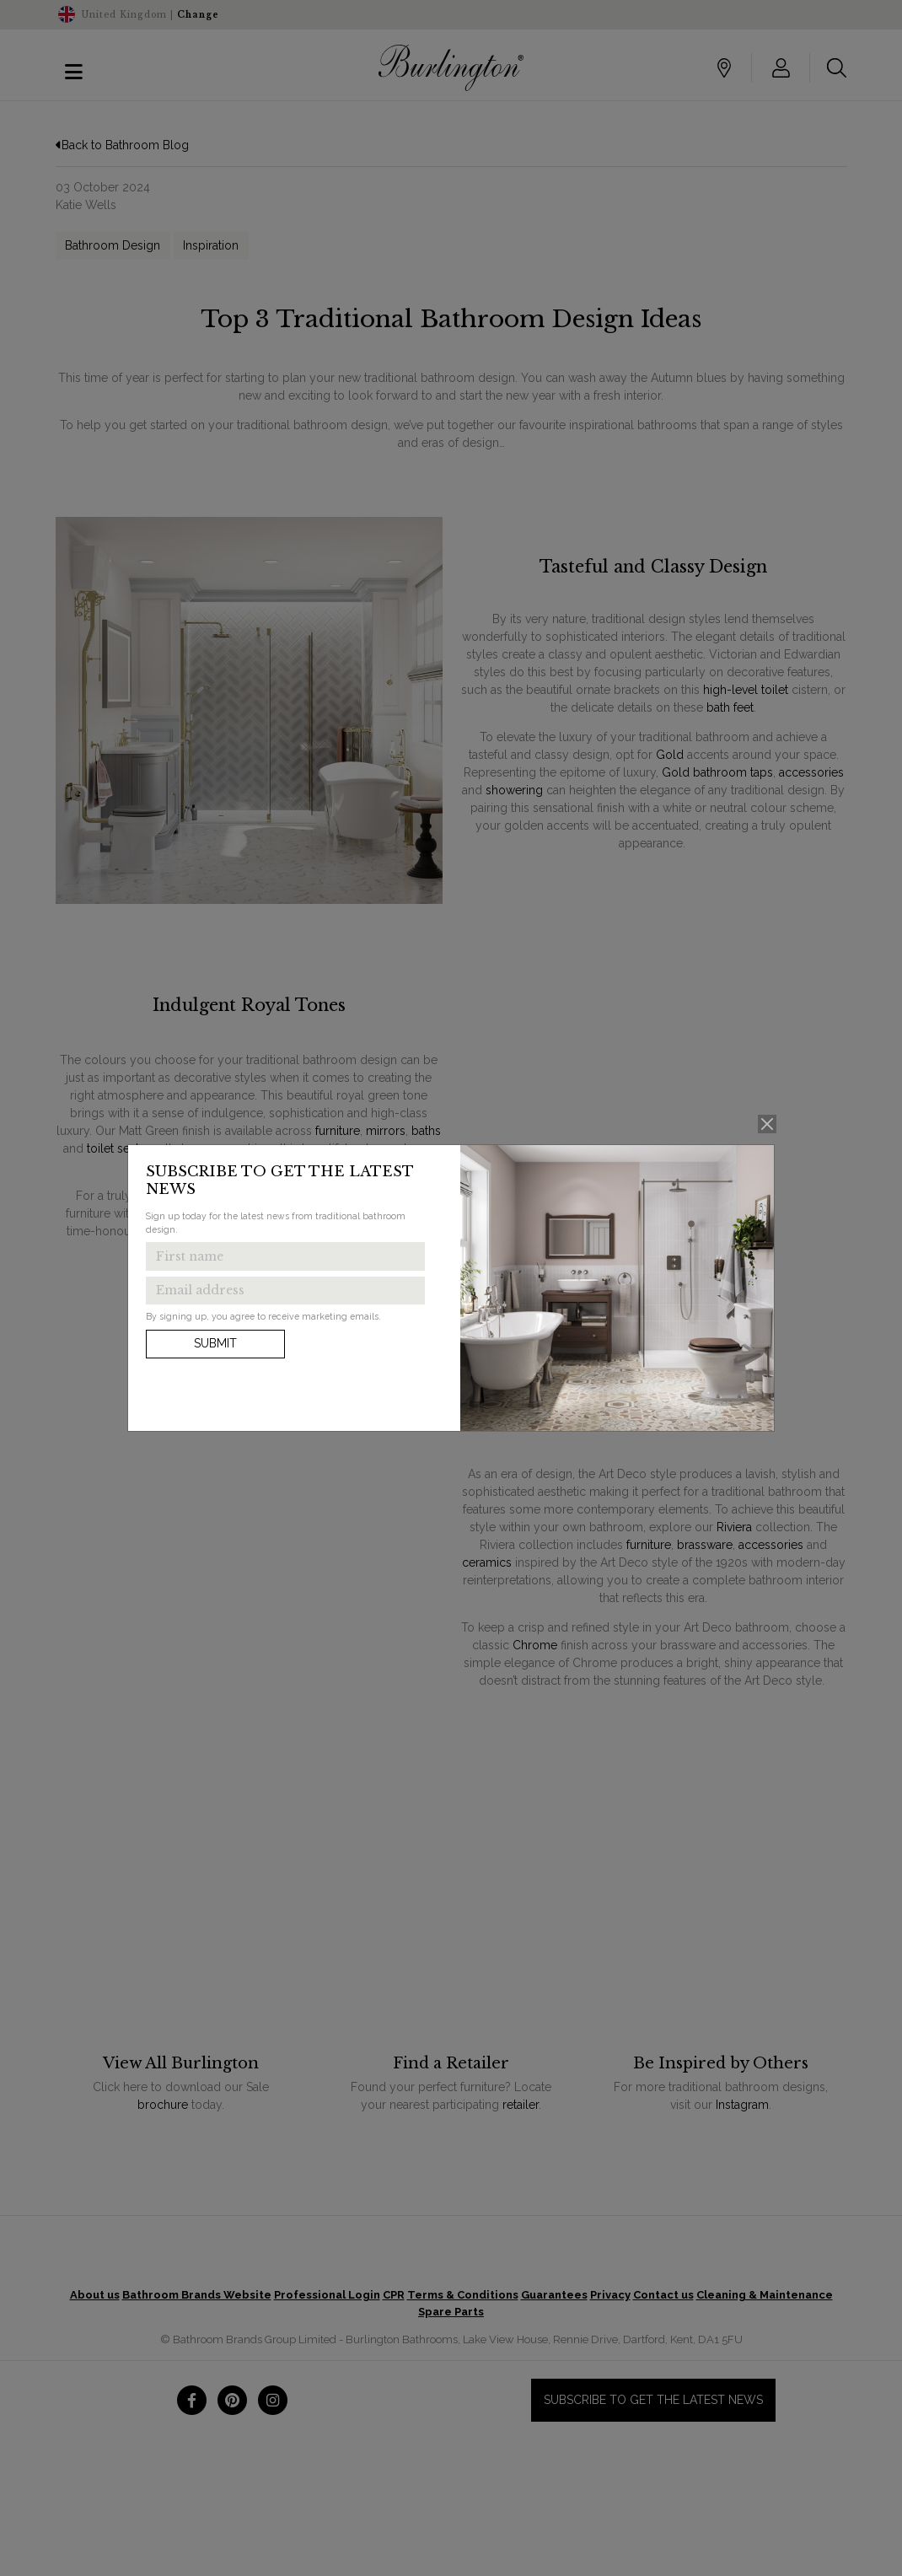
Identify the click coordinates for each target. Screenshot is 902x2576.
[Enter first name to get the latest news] (285, 1256)
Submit (215, 1343)
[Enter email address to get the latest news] (285, 1291)
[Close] (767, 1124)
